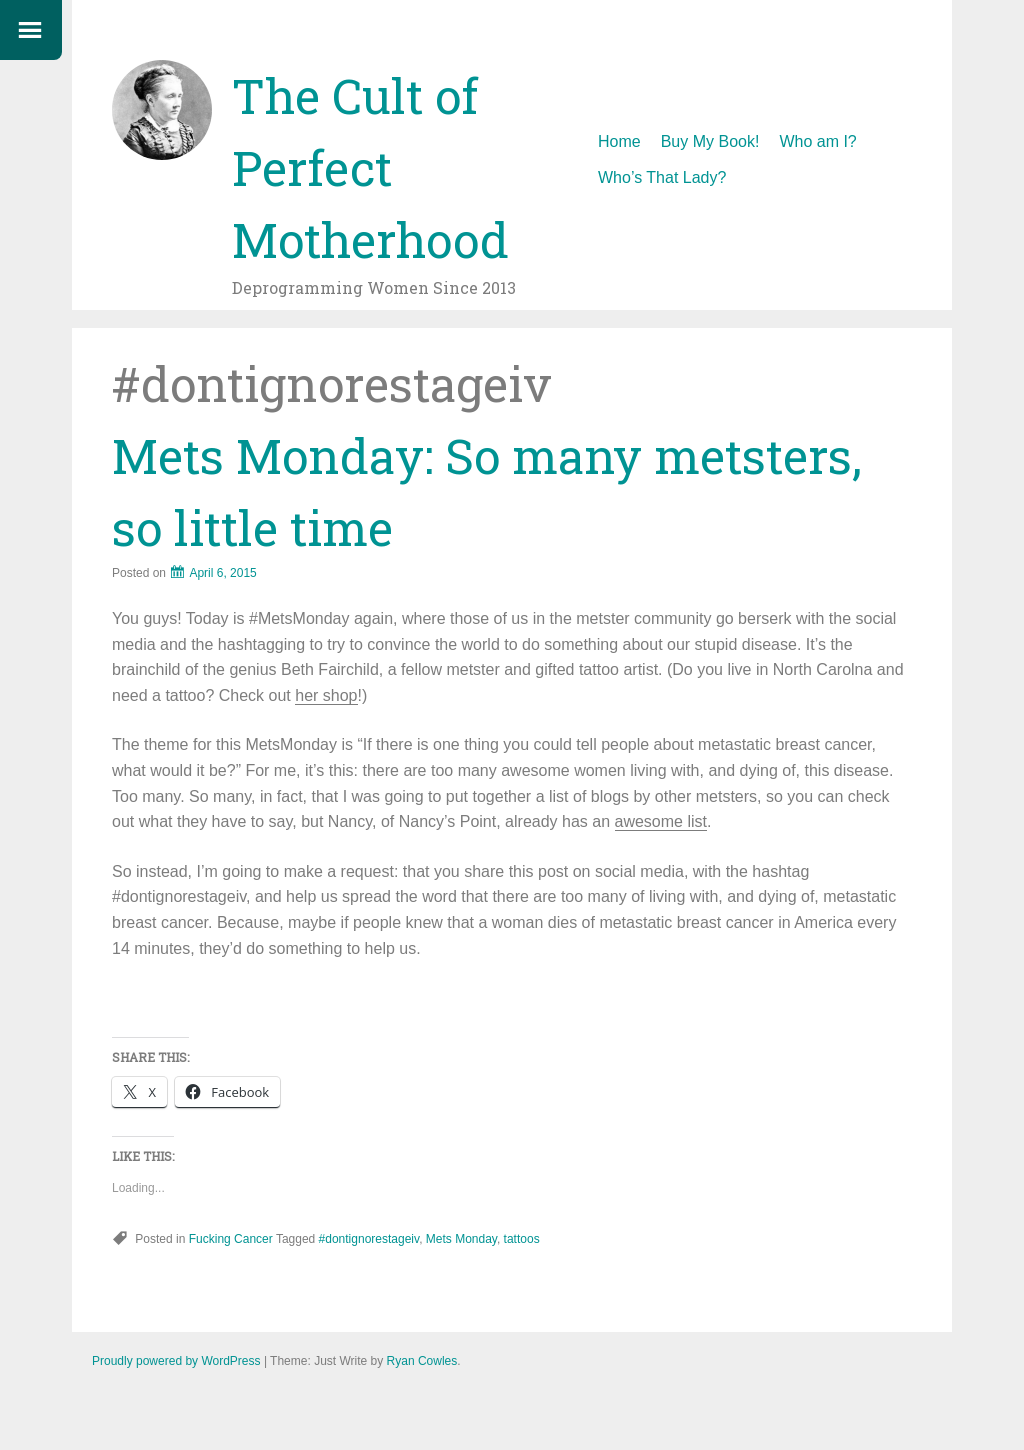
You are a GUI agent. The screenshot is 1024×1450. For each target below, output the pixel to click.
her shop (326, 695)
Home (619, 141)
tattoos (522, 1239)
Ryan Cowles (422, 1361)
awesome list (661, 821)
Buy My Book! (710, 141)
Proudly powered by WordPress (176, 1361)
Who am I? (817, 141)
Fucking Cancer (231, 1239)
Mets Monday (461, 1239)
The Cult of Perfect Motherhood (370, 167)
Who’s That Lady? (662, 177)
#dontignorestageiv (369, 1239)
